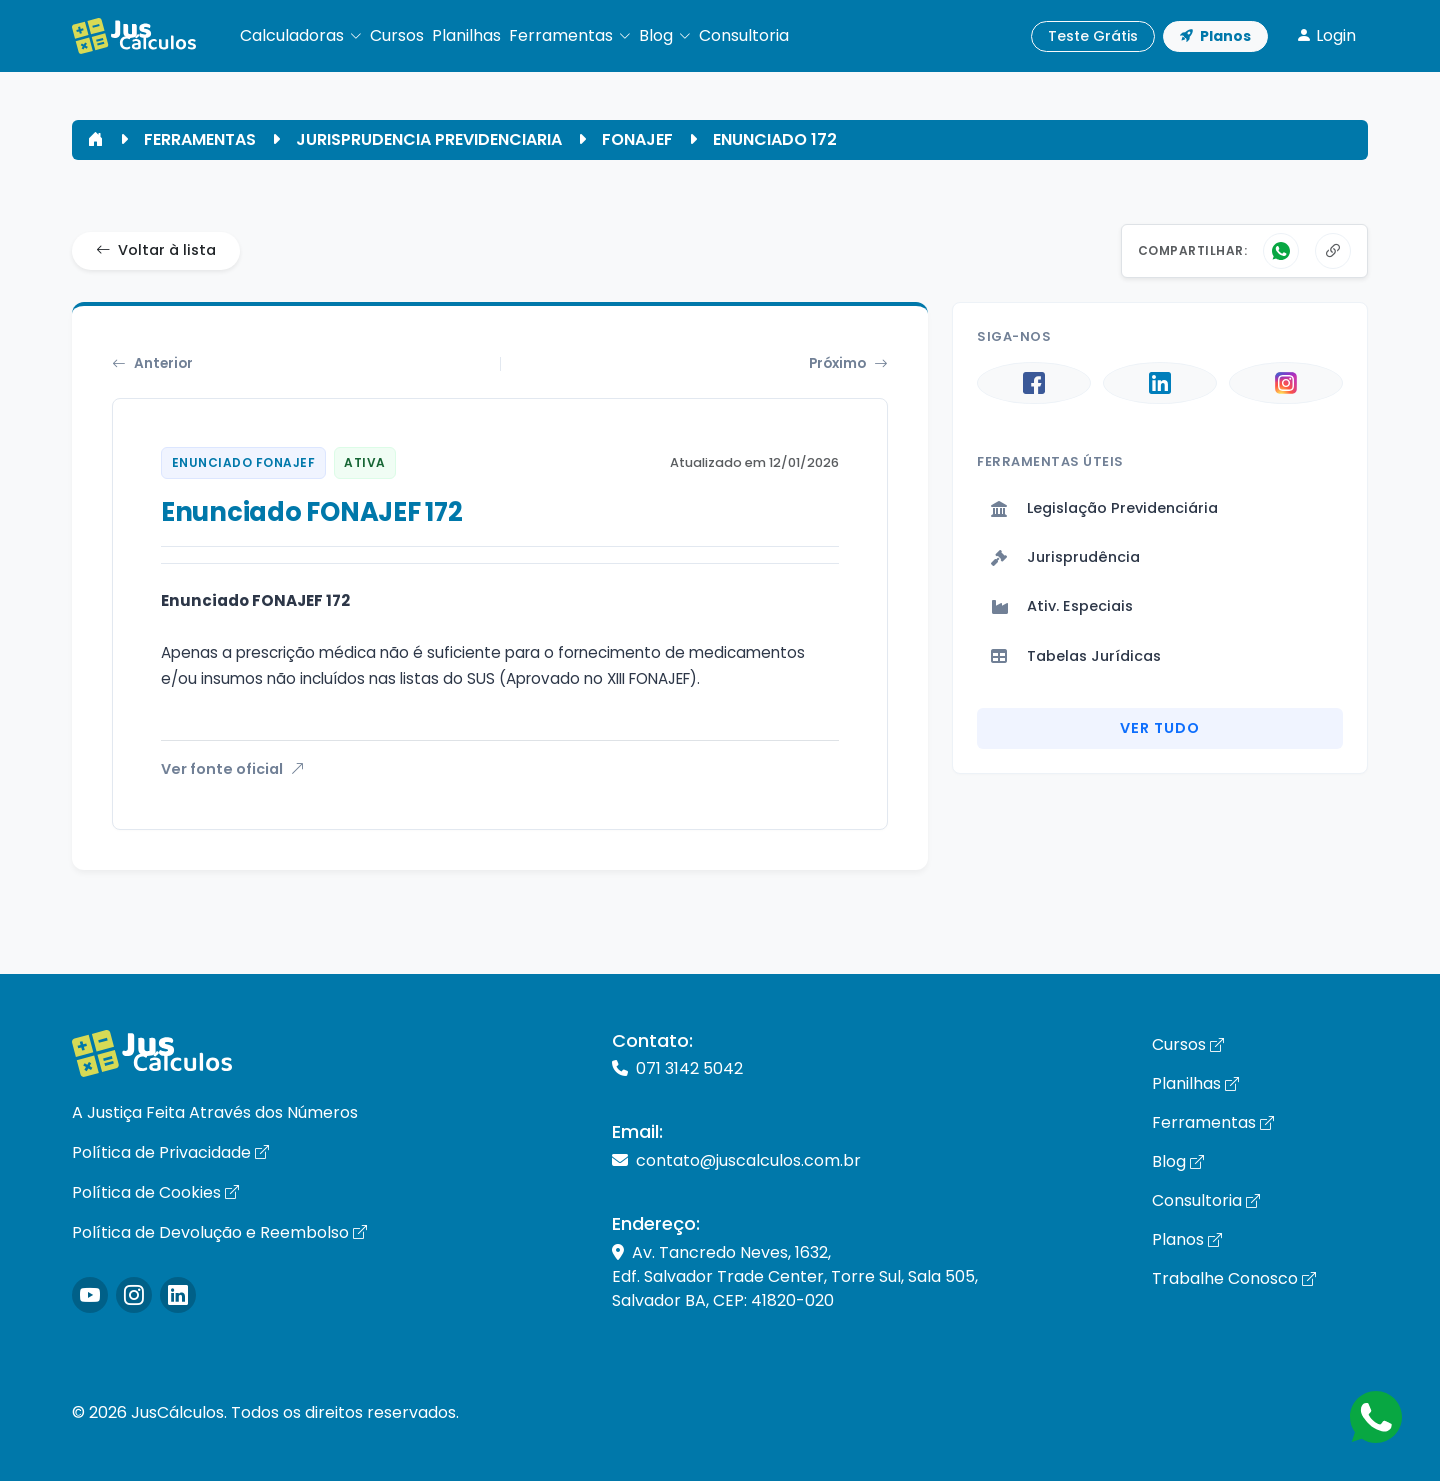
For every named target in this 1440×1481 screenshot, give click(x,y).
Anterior (152, 364)
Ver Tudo (1160, 728)
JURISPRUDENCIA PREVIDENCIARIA (429, 139)
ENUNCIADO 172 (775, 139)
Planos (1215, 36)
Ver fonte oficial (232, 769)
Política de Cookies (155, 1192)
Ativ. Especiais (1062, 606)
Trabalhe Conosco (1234, 1278)
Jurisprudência (1065, 557)
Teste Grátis (1093, 36)
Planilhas (1195, 1083)
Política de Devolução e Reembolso (219, 1232)
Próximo (848, 364)
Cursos (1188, 1044)
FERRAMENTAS (200, 139)
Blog (1178, 1161)
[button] (301, 36)
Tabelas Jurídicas (1076, 656)
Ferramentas (1213, 1122)
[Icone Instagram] (90, 1295)
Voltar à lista (156, 251)
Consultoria (1206, 1200)
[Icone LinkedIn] (178, 1295)
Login (1326, 35)
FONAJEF (637, 139)
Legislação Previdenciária (1104, 508)
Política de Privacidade (170, 1152)
